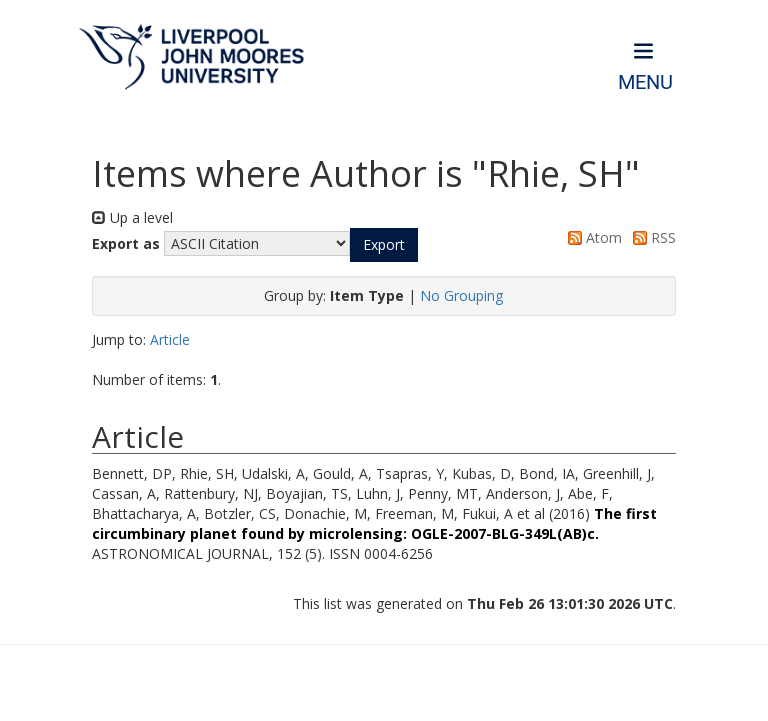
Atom (591, 237)
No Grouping (461, 295)
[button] (384, 245)
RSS (651, 237)
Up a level (132, 217)
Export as (126, 243)
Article (170, 339)
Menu (645, 82)
